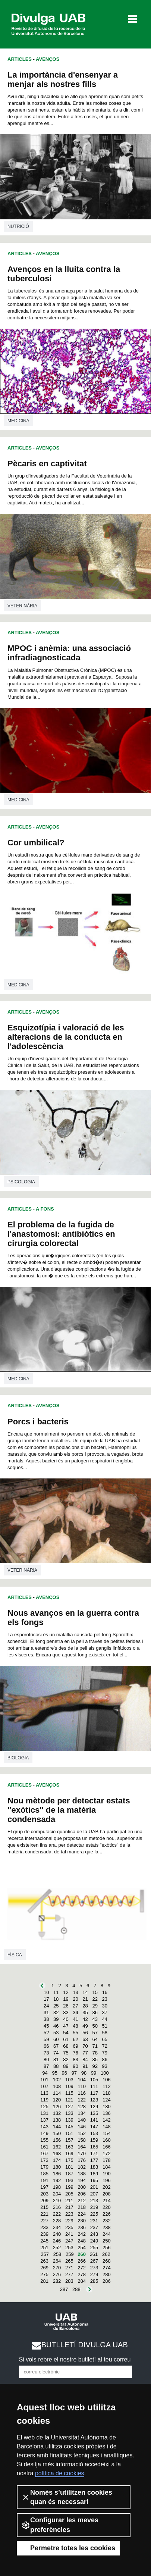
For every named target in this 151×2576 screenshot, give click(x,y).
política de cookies (59, 2473)
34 (75, 2012)
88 (56, 2066)
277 (69, 2274)
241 (69, 2234)
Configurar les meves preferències (59, 2524)
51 (104, 2026)
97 (74, 2073)
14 (85, 1992)
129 (94, 2106)
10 (46, 1992)
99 (93, 2073)
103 (69, 2079)
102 (57, 2079)
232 (107, 2220)
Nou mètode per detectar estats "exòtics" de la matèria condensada (68, 1810)
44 (104, 2019)
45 (46, 2026)
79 (104, 2053)
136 (107, 2113)
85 (94, 2059)
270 (57, 2267)
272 (82, 2267)
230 (82, 2220)
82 (65, 2059)
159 (94, 2140)
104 (82, 2079)
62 (75, 2039)
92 (94, 2066)
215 (44, 2207)
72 (104, 2046)
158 (82, 2140)
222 (57, 2214)
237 (94, 2227)
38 (46, 2019)
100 (105, 2073)
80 (46, 2059)
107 (44, 2086)
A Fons (45, 1209)
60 (56, 2039)
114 (57, 2093)
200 (82, 2187)
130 (107, 2106)
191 (44, 2180)
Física (14, 1954)
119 (44, 2100)
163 (69, 2147)
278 (82, 2274)
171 (94, 2153)
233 (44, 2227)
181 (69, 2167)
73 (46, 2053)
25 (56, 2006)
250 (107, 2241)
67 (56, 2046)
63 (85, 2039)
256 (107, 2247)
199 (69, 2187)
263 (44, 2261)
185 (44, 2173)
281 (44, 2281)
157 (69, 2140)
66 (46, 2046)
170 (82, 2153)
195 (94, 2180)
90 (75, 2066)
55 (75, 2032)
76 (75, 2053)
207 (94, 2194)
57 (94, 2032)
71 (94, 2046)
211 (69, 2200)
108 (57, 2086)
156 (57, 2140)
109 (69, 2086)
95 (54, 2073)
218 (82, 2207)
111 (94, 2086)
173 (44, 2160)
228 (57, 2220)
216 (57, 2207)
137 (44, 2120)
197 (44, 2187)
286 (107, 2281)
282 (57, 2281)
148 (107, 2126)
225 (94, 2214)
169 (69, 2153)
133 (69, 2113)
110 (82, 2086)
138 (57, 2120)
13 (75, 1992)
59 (46, 2039)
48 (75, 2026)
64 (94, 2039)
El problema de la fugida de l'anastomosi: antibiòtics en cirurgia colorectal (61, 1234)
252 (57, 2247)
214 (107, 2200)
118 (107, 2093)
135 (94, 2113)
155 (44, 2140)
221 (44, 2214)
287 (64, 2289)
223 (69, 2214)
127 (69, 2106)
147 (94, 2126)
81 (56, 2059)
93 (104, 2066)
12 (65, 1992)
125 (44, 2106)
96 (64, 2073)
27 (75, 2006)
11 (56, 1992)
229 (69, 2220)
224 (82, 2214)
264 (57, 2261)
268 (107, 2261)
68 (65, 2046)
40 (65, 2019)
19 (65, 1999)
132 (57, 2113)
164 (82, 2147)
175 (69, 2160)
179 (44, 2167)
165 (94, 2147)
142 (107, 2120)
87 (46, 2066)
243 (94, 2234)
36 (94, 2012)
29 (94, 2006)
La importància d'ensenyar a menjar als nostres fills (62, 79)
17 (46, 1999)
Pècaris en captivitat (47, 463)
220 (107, 2207)
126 (57, 2106)
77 (85, 2053)
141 (94, 2120)
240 (57, 2234)
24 (46, 2006)
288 (76, 2289)
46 (56, 2026)
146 (82, 2126)
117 (94, 2093)
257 (45, 2254)
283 (69, 2281)
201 (94, 2187)
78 (94, 2053)
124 (107, 2100)
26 (65, 2006)
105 (94, 2079)
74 (56, 2053)
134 (82, 2113)
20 (75, 1999)
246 (57, 2241)
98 (83, 2073)
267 (94, 2261)
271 (69, 2267)
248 (82, 2241)
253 (69, 2247)
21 (85, 1999)
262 (106, 2254)
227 (44, 2220)
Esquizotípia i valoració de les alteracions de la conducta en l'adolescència (65, 1037)
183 (94, 2167)
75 (65, 2053)
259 (70, 2254)
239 (44, 2234)
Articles (19, 59)
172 (107, 2153)
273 (94, 2267)
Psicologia (21, 1181)
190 (107, 2173)
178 (107, 2160)
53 (56, 2032)
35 (85, 2012)
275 (44, 2274)
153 (94, 2133)
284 (82, 2281)
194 (82, 2180)
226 (107, 2214)
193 (69, 2180)
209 (44, 2200)
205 (69, 2194)
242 (82, 2234)
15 (94, 1992)
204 (57, 2194)
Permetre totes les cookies (68, 2548)
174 (57, 2160)
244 (107, 2234)
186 (57, 2173)
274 (107, 2267)
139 (69, 2120)
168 (57, 2153)
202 (107, 2187)
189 (94, 2173)
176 (82, 2160)
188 (82, 2173)
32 (56, 2012)
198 (57, 2187)
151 (69, 2133)
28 (85, 2006)
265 (69, 2261)
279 (94, 2274)
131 (44, 2113)
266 (82, 2261)
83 (75, 2059)
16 (104, 1992)
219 (94, 2207)
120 (57, 2100)
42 (85, 2019)
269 (44, 2267)
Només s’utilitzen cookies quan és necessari (66, 2497)
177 (94, 2160)
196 (107, 2180)
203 (44, 2194)
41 (75, 2019)
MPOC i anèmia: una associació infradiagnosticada (69, 653)
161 (44, 2147)
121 (69, 2100)
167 (44, 2153)
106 (107, 2079)
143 (44, 2126)
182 (82, 2167)
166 (107, 2147)
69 (75, 2046)
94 (44, 2073)
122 (82, 2100)
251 (44, 2247)
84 (85, 2059)
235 (69, 2227)
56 (85, 2032)
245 (44, 2241)
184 (107, 2167)
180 (57, 2167)
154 (107, 2133)
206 (82, 2194)
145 (69, 2126)
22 (94, 1999)
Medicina (18, 420)
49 (85, 2026)
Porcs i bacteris (38, 1421)
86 (104, 2059)
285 (94, 2281)
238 (107, 2227)
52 (46, 2032)
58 (104, 2032)
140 (82, 2120)
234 (57, 2227)
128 (82, 2106)
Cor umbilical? (36, 842)
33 (65, 2012)
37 (104, 2012)
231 (94, 2220)
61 (65, 2039)
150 (57, 2133)
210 (57, 2200)
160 (107, 2140)
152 (82, 2133)
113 (44, 2093)
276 (57, 2274)
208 (107, 2194)
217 (69, 2207)
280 (107, 2274)
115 (69, 2093)
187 (69, 2173)
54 (65, 2032)
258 (57, 2254)
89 (65, 2066)
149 (44, 2133)
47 (65, 2026)
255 (94, 2247)
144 (57, 2126)
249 (94, 2241)
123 (94, 2100)
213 (94, 2200)
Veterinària (22, 605)
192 (57, 2180)
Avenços (47, 59)
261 (94, 2254)
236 (82, 2227)
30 (104, 2006)
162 (57, 2147)
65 (104, 2039)
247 (69, 2241)
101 (44, 2079)
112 (107, 2086)
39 (56, 2019)
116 (82, 2093)
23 (104, 1999)
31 (46, 2012)
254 (82, 2247)
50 (94, 2026)
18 (56, 1999)
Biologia (18, 1757)
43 (94, 2019)
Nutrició (18, 226)
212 (82, 2200)
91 (85, 2066)
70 (85, 2046)
